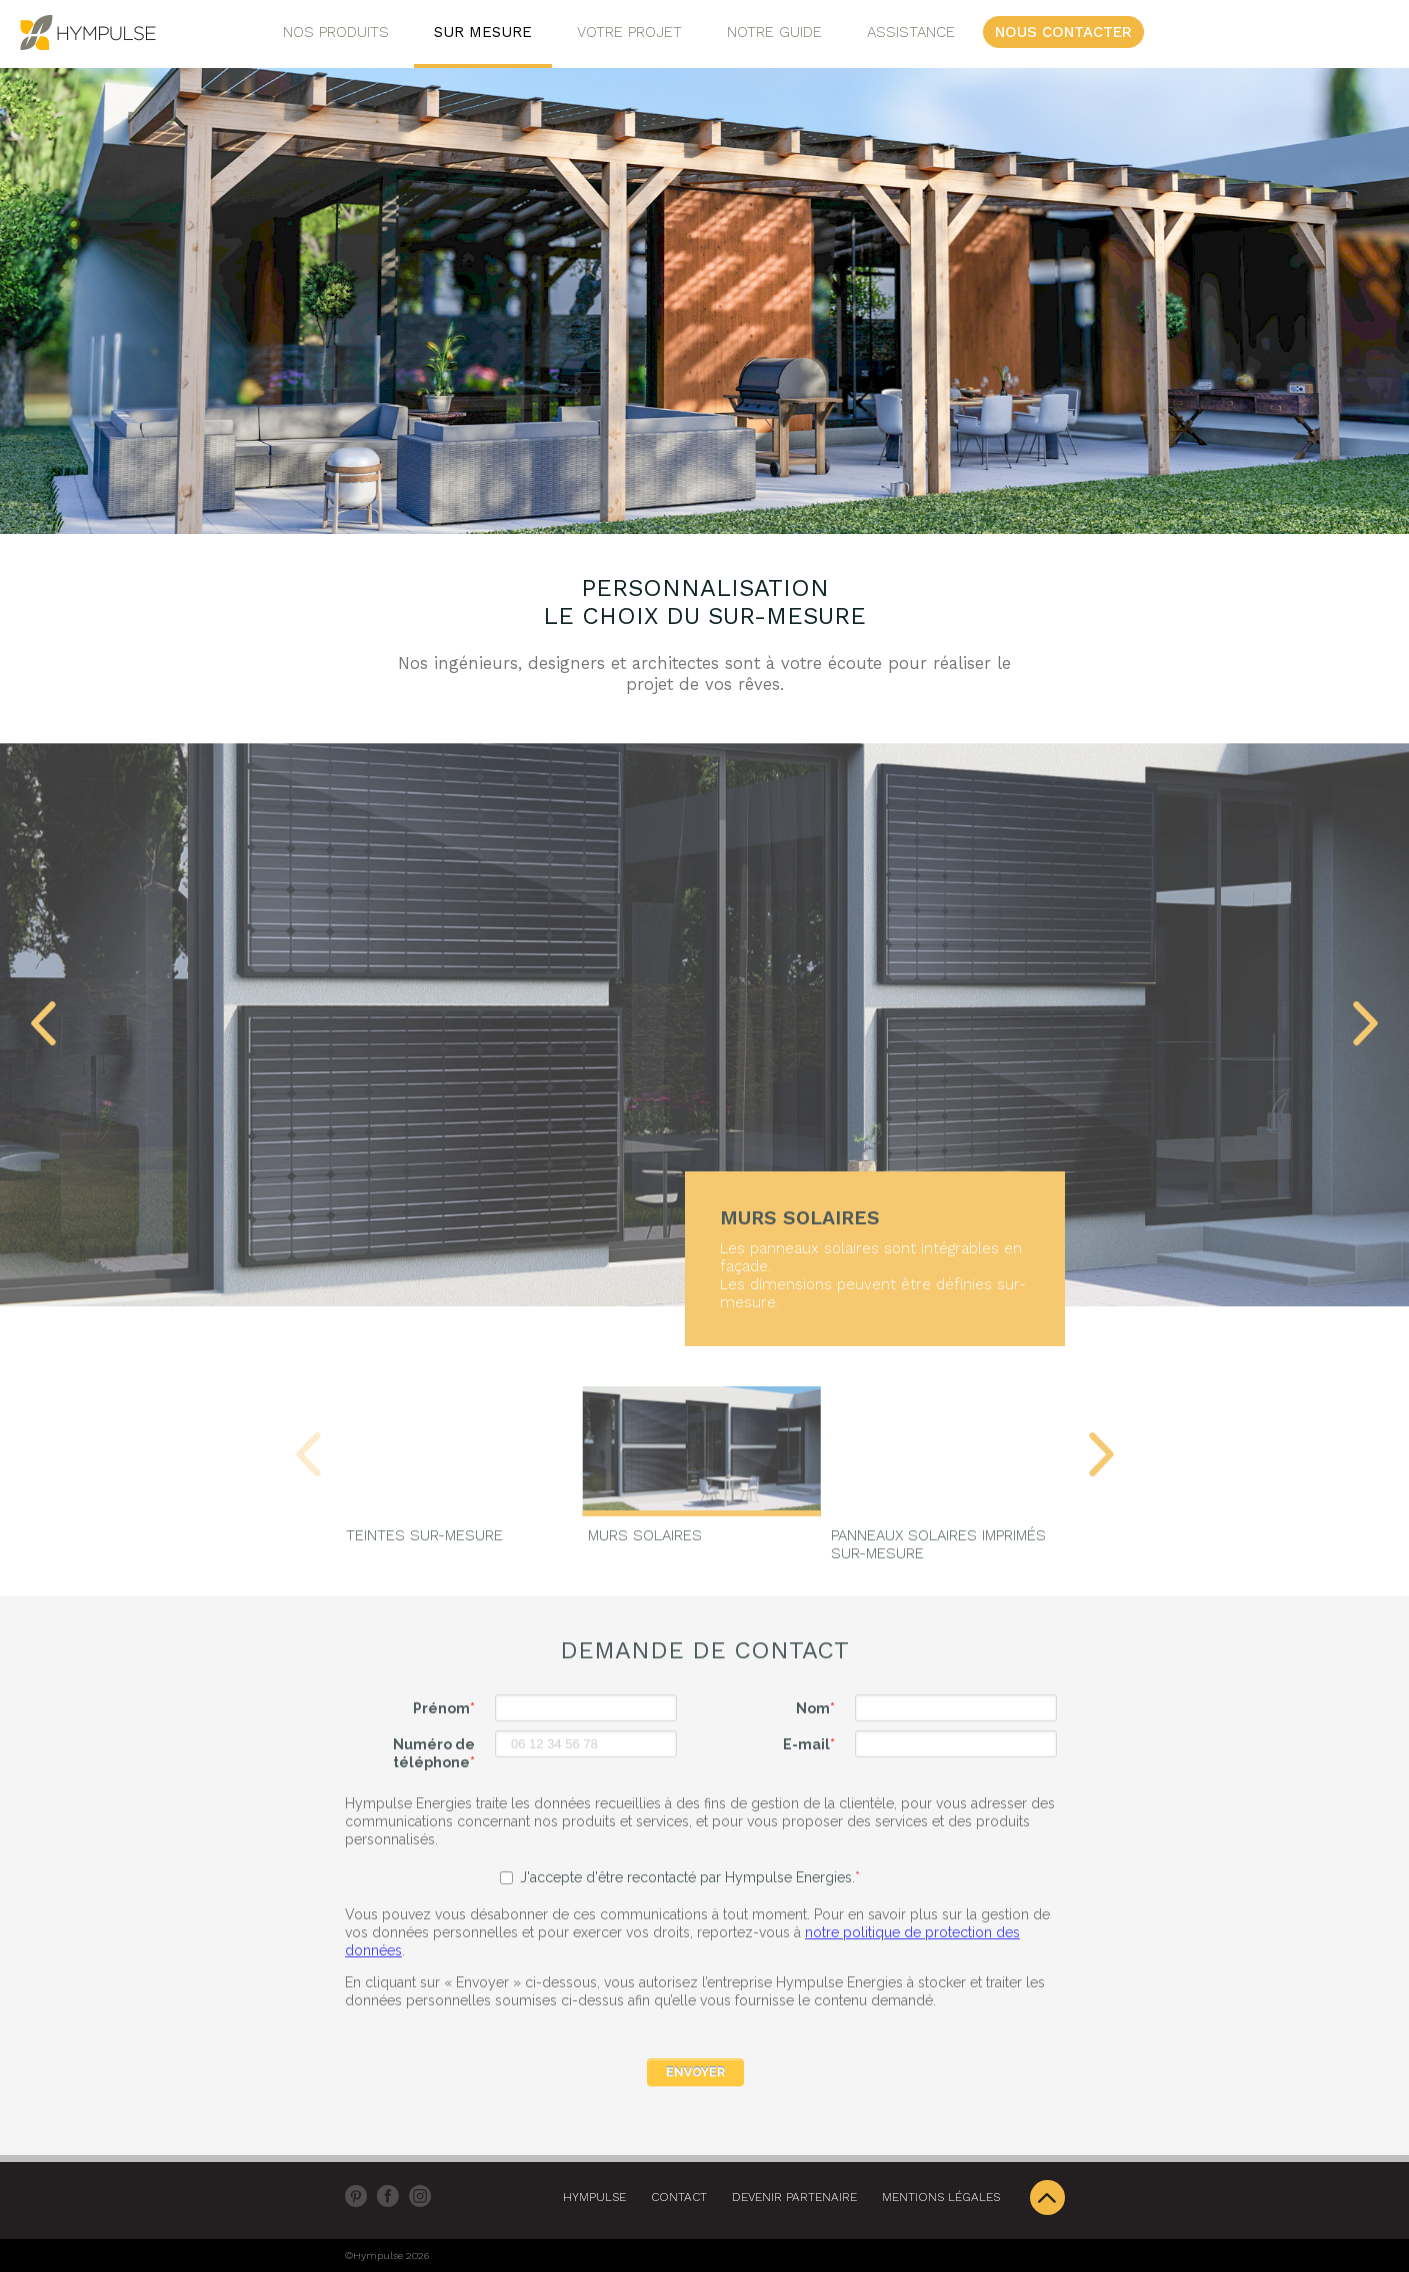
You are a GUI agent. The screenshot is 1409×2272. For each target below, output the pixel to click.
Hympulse (594, 2197)
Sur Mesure (483, 32)
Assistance (911, 32)
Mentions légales (941, 2197)
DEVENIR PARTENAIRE (794, 2197)
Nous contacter (1063, 32)
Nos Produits (336, 32)
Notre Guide (774, 32)
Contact (679, 2197)
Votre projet (629, 32)
